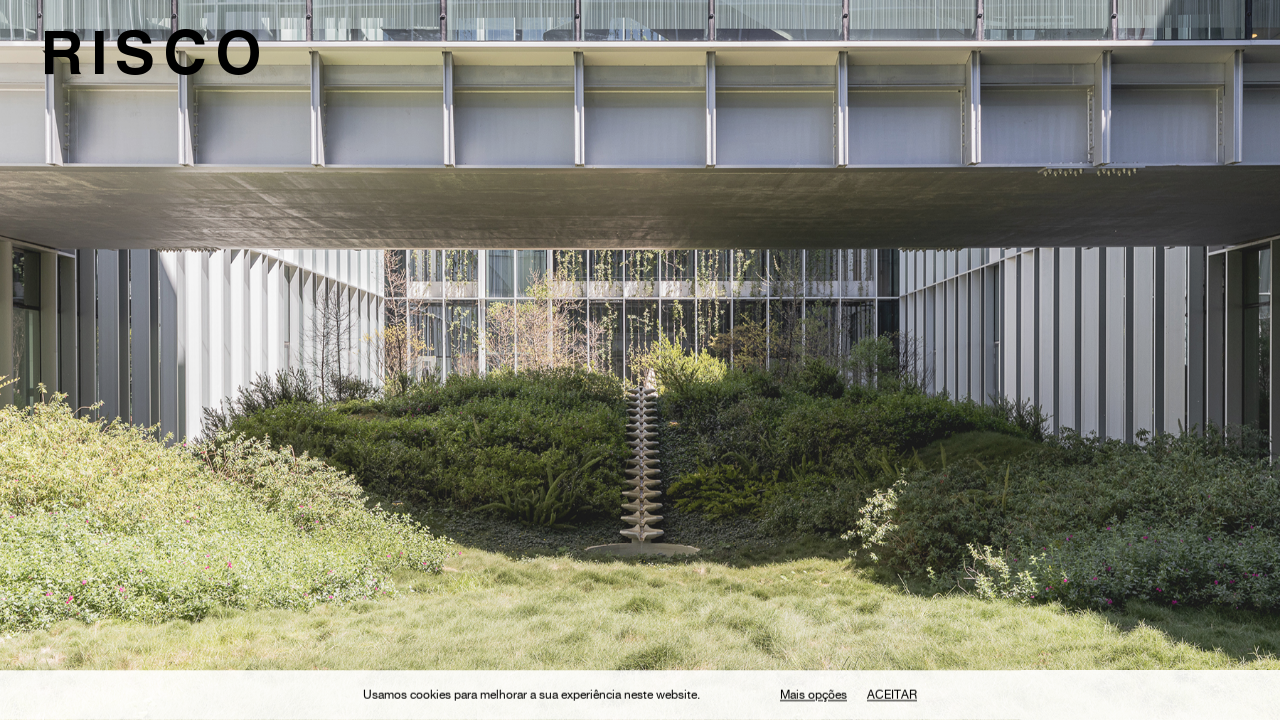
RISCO (155, 61)
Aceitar (892, 697)
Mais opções (813, 697)
